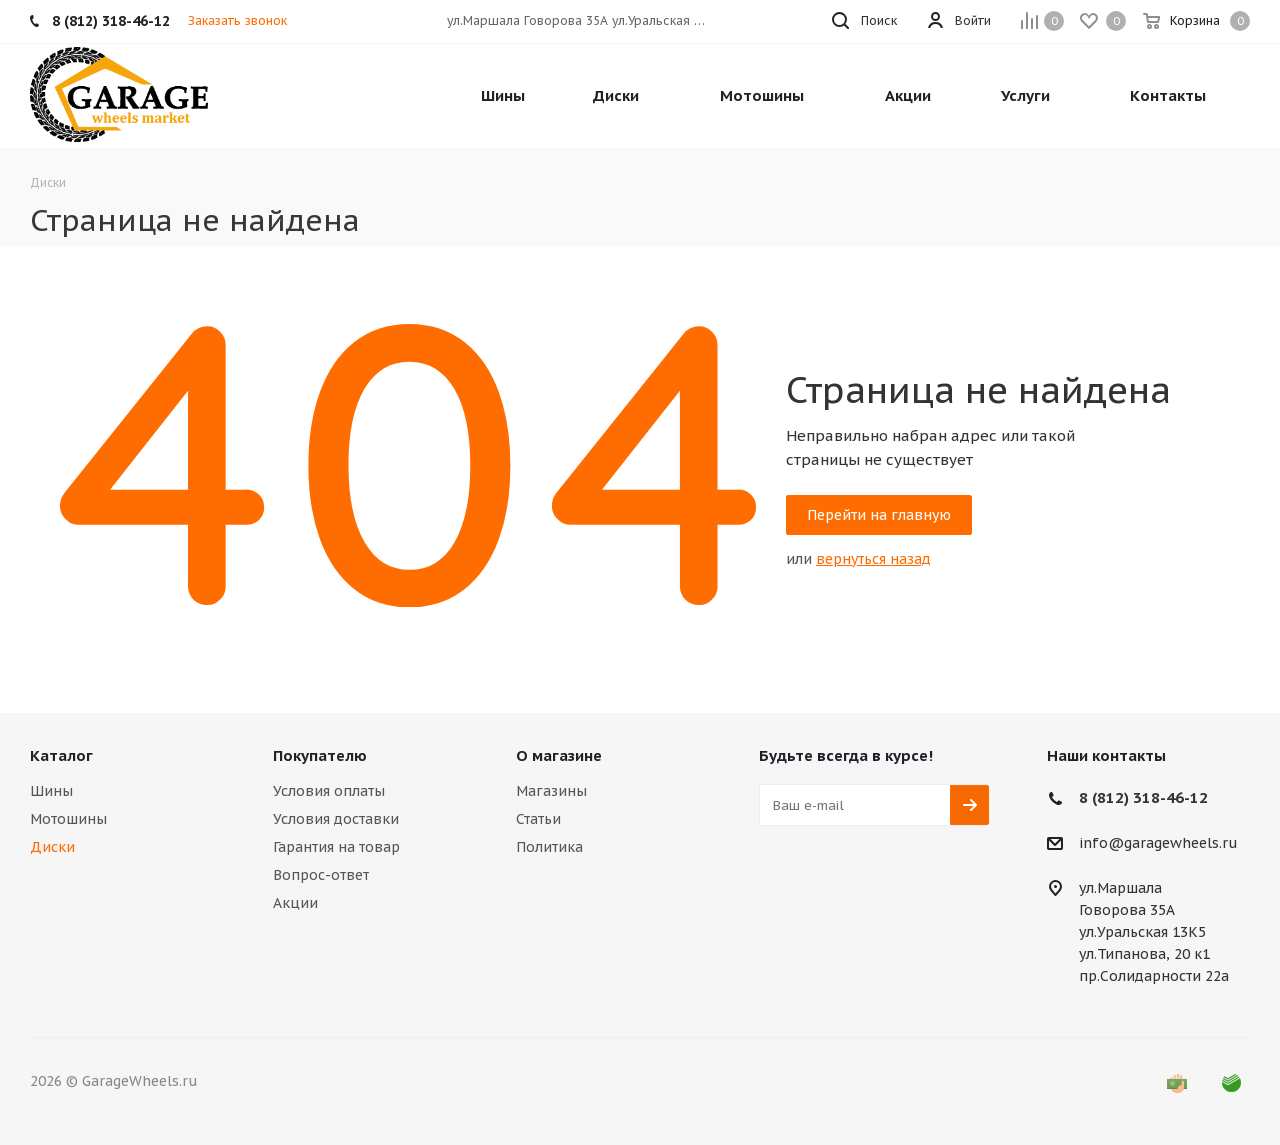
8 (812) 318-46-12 (1143, 797)
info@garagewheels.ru (1158, 844)
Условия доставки (336, 819)
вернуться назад (873, 559)
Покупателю (320, 755)
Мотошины (68, 819)
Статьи (538, 819)
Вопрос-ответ (321, 875)
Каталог (61, 755)
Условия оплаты (329, 791)
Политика (549, 847)
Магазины (551, 791)
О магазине (559, 755)
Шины (51, 791)
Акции (295, 903)
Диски (52, 847)
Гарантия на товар (336, 847)
